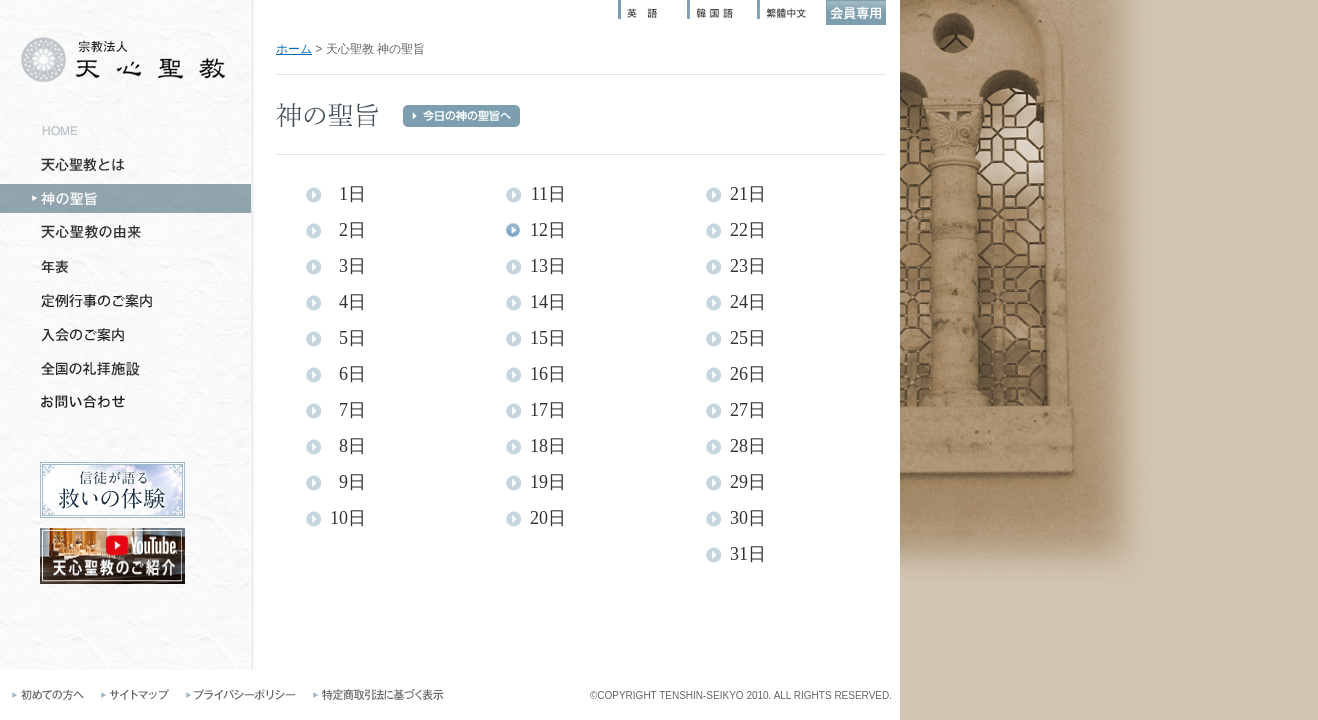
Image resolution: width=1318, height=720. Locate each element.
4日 (352, 302)
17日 (548, 410)
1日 (352, 194)
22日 (748, 230)
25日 (748, 338)
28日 (748, 446)
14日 (548, 302)
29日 (748, 482)
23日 (748, 266)
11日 (548, 194)
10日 (348, 518)
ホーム (294, 49)
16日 (548, 374)
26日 (748, 374)
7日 (352, 410)
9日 (352, 482)
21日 (748, 194)
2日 (352, 230)
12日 (548, 230)
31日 (748, 554)
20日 (548, 518)
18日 (548, 446)
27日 (748, 410)
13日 (548, 266)
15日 (548, 338)
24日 (748, 302)
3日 (352, 266)
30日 (748, 518)
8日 (352, 446)
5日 (352, 338)
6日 (352, 374)
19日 (548, 482)
